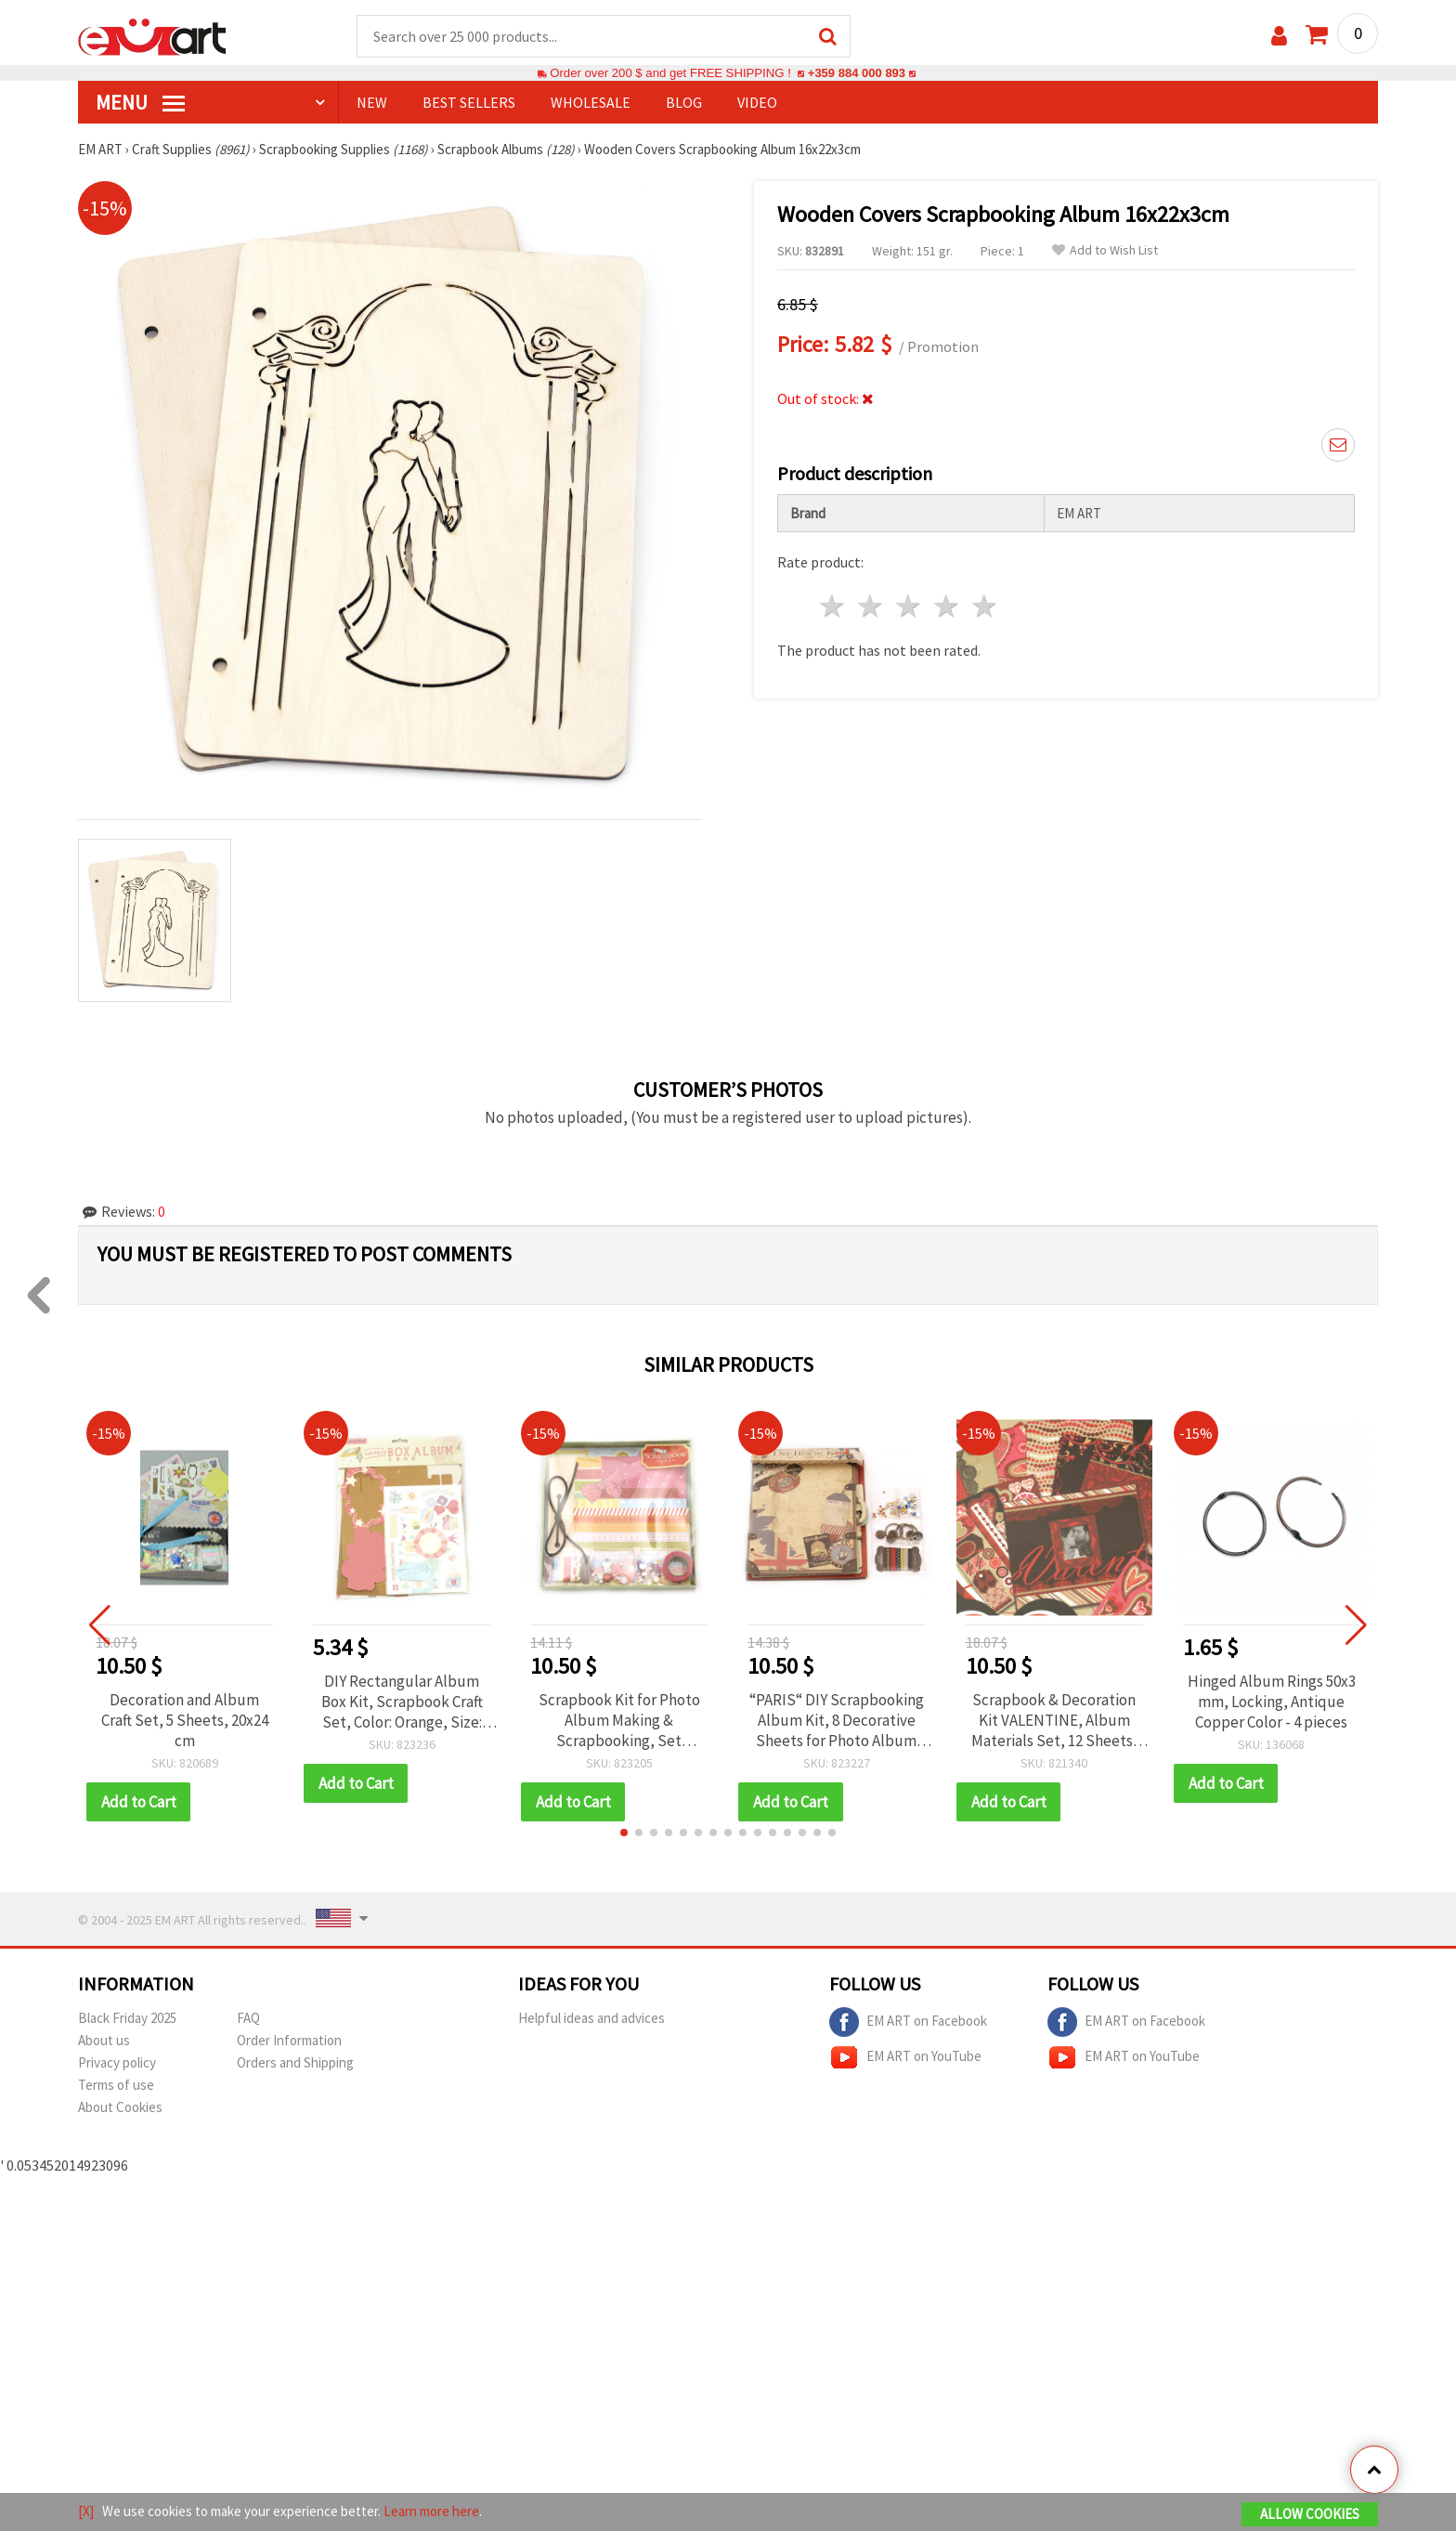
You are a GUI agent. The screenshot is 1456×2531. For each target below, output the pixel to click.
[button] (624, 1833)
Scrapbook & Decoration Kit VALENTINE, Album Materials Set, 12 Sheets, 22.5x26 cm (1054, 1721)
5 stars (985, 607)
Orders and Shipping (295, 2063)
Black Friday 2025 (127, 2019)
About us (104, 2041)
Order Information (289, 2041)
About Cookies (120, 2108)
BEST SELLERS (468, 103)
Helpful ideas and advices (591, 2019)
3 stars (909, 607)
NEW (372, 103)
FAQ (248, 2019)
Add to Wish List (1105, 251)
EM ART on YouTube (905, 2058)
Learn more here (431, 2511)
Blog (684, 103)
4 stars (947, 607)
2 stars (871, 607)
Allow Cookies (1309, 2514)
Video (757, 103)
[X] (86, 2511)
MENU (140, 103)
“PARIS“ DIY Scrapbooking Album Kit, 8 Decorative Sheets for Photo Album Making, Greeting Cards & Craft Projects (836, 1721)
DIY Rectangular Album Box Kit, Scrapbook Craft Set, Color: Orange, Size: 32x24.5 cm (402, 1702)
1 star (833, 607)
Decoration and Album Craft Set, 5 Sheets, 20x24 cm (184, 1721)
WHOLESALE (590, 103)
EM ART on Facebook (908, 2023)
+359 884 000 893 (856, 74)
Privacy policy (117, 2063)
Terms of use (116, 2085)
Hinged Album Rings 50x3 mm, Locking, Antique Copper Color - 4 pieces (1272, 1702)
